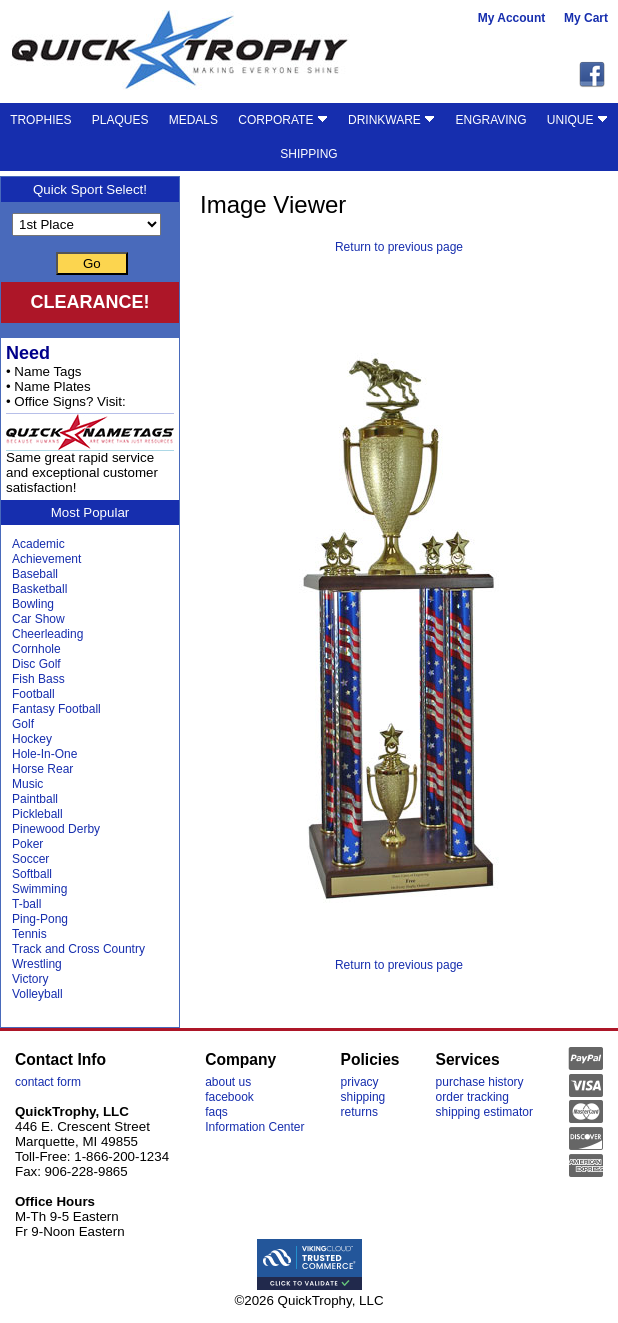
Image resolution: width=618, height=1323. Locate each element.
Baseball (35, 574)
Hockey (32, 739)
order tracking (472, 1097)
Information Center (254, 1127)
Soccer (30, 859)
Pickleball (37, 814)
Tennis (29, 934)
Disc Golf (36, 664)
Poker (27, 844)
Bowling (33, 604)
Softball (32, 874)
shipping (363, 1097)
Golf (23, 724)
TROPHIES (40, 120)
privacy (360, 1082)
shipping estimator (484, 1112)
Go (92, 263)
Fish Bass (38, 679)
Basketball (39, 589)
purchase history (480, 1082)
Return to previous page (399, 247)
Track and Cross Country (78, 949)
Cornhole (36, 649)
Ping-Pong (40, 919)
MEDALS (193, 120)
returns (359, 1112)
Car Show (38, 619)
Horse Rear (42, 769)
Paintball (35, 799)
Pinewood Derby (56, 829)
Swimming (39, 889)
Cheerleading (47, 634)
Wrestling (37, 964)
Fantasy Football (56, 709)
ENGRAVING (490, 120)
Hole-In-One (44, 754)
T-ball (26, 904)
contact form (48, 1082)
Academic (38, 544)
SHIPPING (308, 154)
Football (33, 694)
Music (27, 784)
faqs (216, 1112)
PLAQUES (120, 120)
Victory (30, 979)
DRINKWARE (391, 120)
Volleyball (37, 994)
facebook (229, 1097)
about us (228, 1082)
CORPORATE (282, 120)
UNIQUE (577, 120)
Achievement (46, 559)
